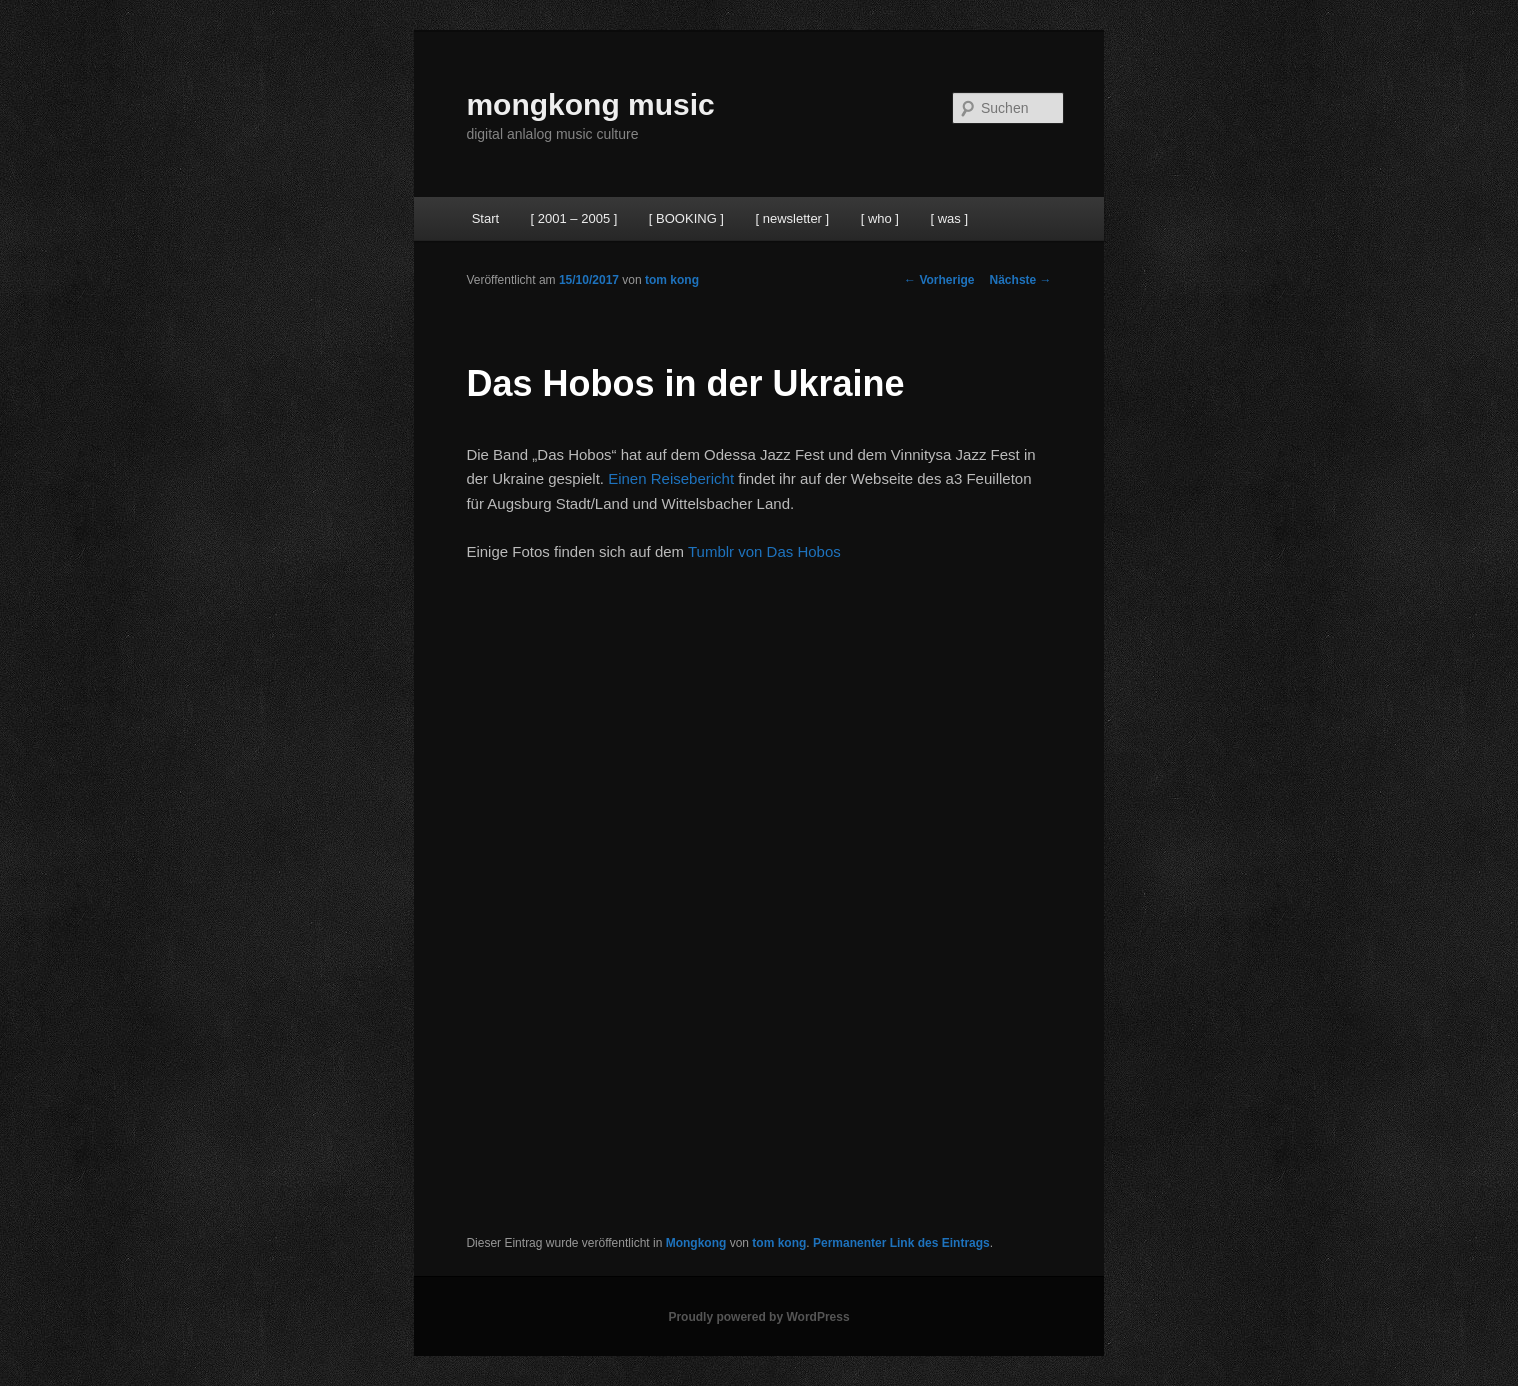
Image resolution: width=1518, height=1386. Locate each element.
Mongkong (696, 1243)
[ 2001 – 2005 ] (574, 218)
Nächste (1021, 280)
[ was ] (949, 218)
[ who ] (880, 218)
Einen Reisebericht (671, 478)
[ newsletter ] (792, 218)
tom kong (672, 280)
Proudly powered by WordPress (758, 1317)
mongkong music (590, 104)
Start (485, 218)
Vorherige (939, 280)
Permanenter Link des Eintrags (901, 1243)
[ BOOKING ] (686, 218)
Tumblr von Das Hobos (764, 551)
